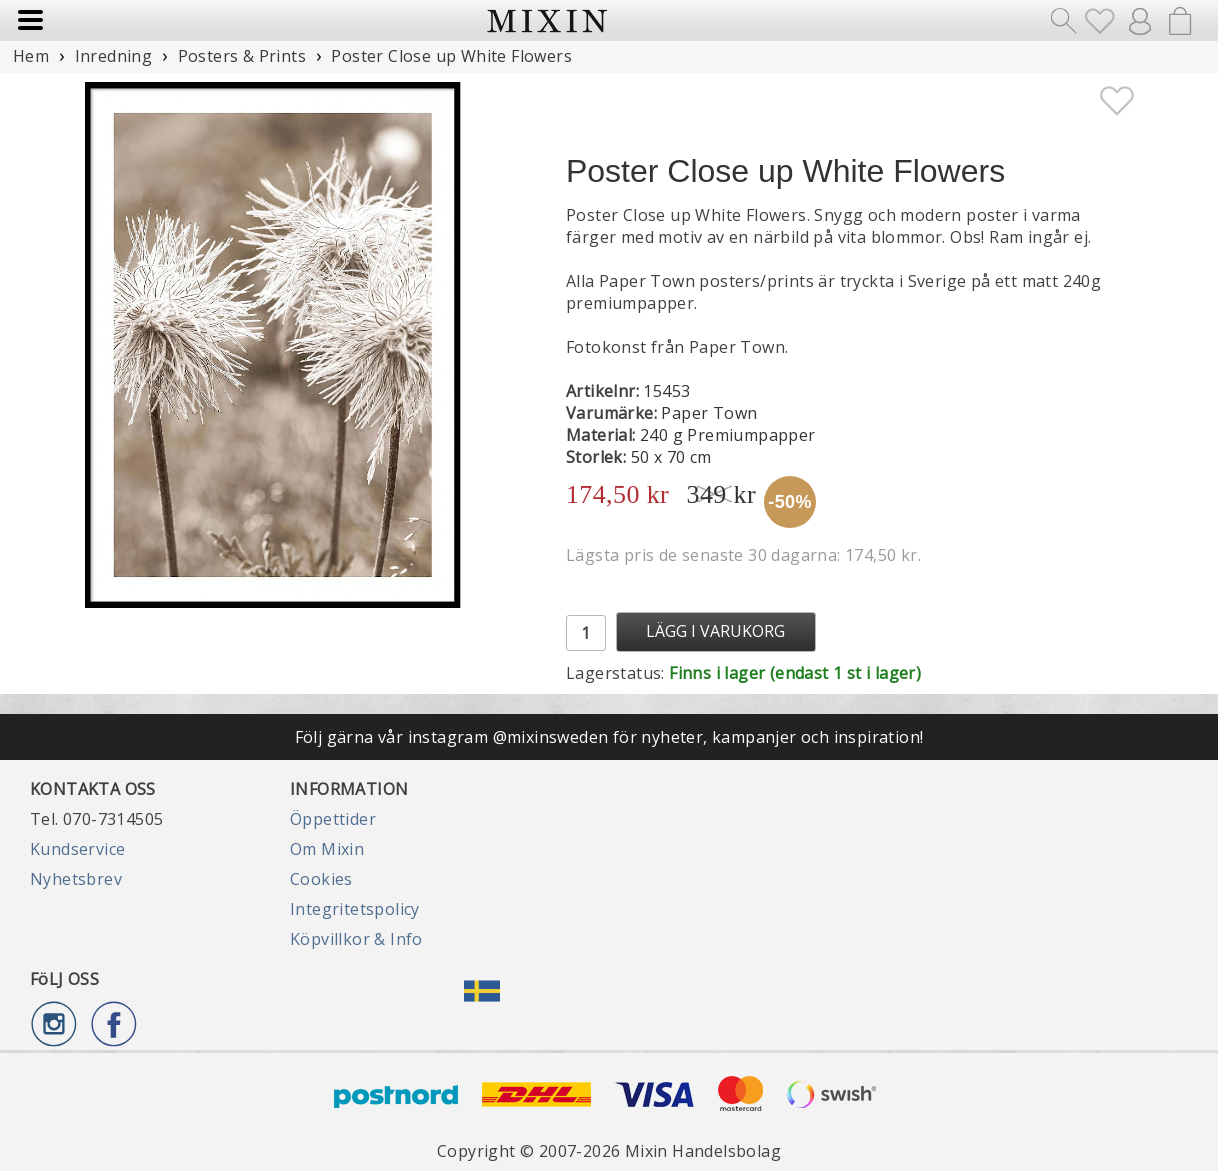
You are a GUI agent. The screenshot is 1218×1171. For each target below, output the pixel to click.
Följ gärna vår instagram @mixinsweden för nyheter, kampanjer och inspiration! (609, 737)
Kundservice (77, 849)
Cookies (321, 879)
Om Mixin (327, 849)
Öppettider (333, 819)
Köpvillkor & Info (356, 939)
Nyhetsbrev (76, 879)
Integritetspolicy (355, 909)
